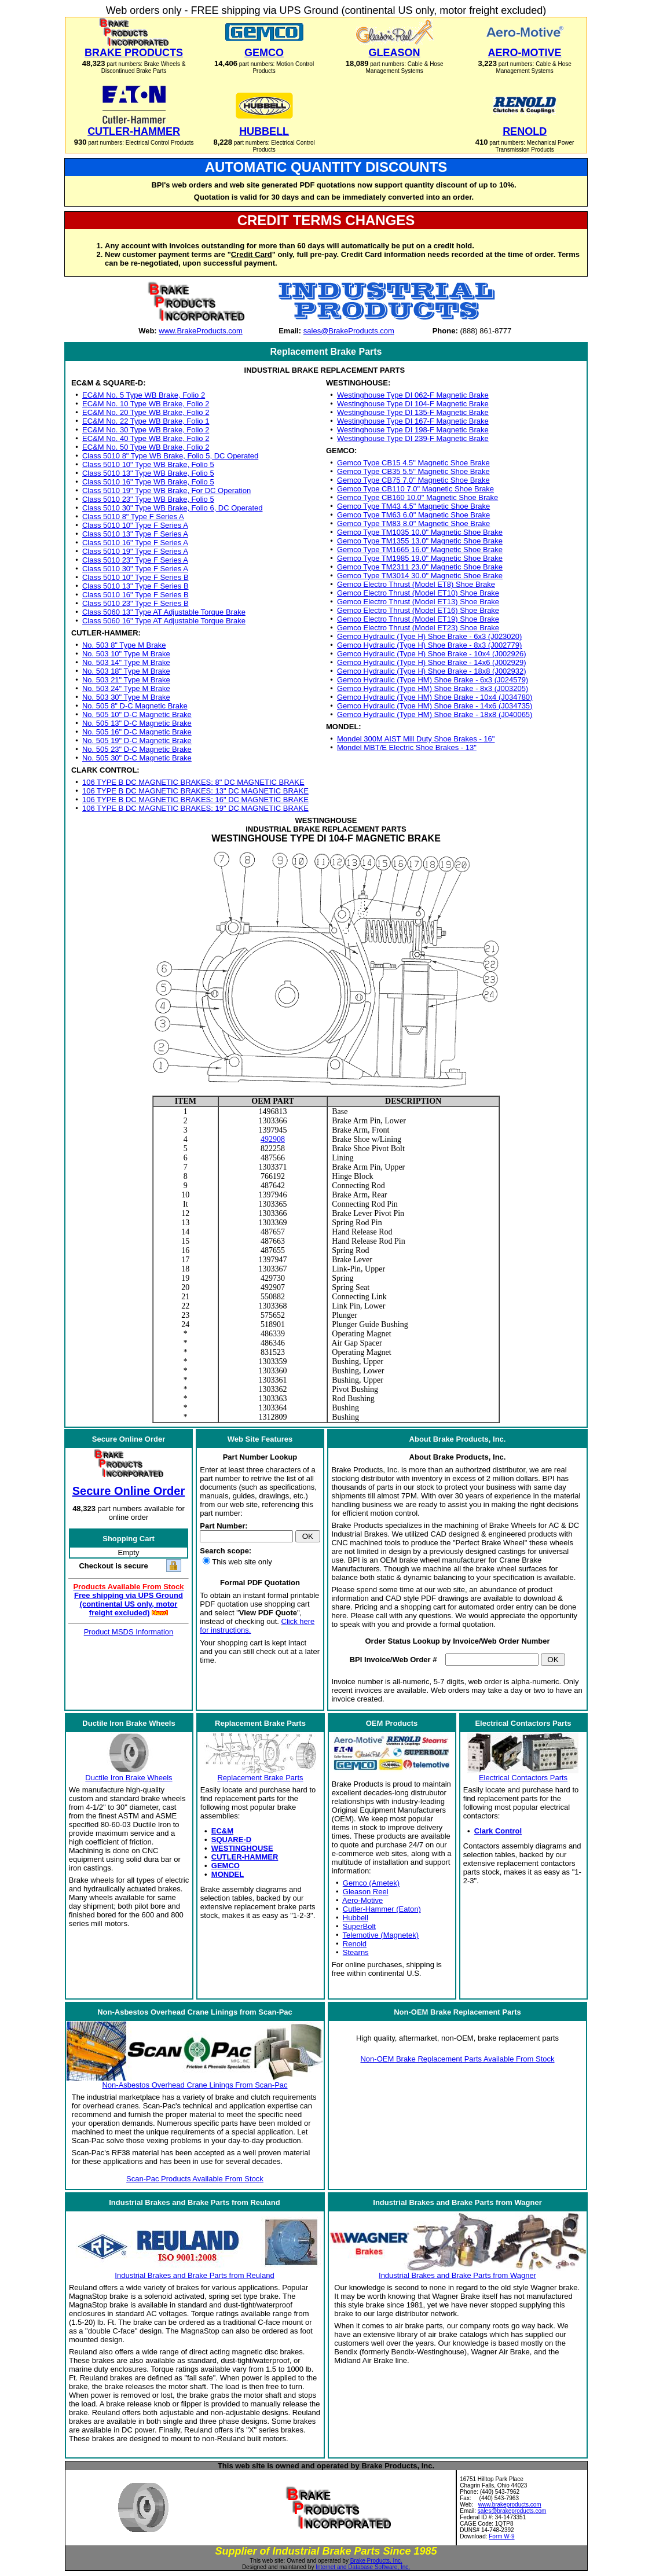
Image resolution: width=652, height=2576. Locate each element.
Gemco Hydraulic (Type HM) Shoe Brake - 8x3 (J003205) (432, 688)
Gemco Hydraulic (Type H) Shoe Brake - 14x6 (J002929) (431, 662)
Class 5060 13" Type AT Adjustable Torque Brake (164, 612)
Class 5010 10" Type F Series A (135, 525)
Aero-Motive (362, 1900)
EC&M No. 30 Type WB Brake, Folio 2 (145, 429)
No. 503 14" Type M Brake (126, 662)
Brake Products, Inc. (376, 2560)
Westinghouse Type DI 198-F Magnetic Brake (413, 429)
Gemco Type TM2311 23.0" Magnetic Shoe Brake (420, 567)
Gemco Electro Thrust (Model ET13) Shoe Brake (418, 601)
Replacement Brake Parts (260, 1777)
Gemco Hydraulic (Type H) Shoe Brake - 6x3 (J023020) (429, 636)
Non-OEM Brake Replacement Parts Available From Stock (457, 2059)
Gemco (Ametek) (371, 1883)
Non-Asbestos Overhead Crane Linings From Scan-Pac (194, 2085)
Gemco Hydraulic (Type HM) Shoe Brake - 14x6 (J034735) (434, 705)
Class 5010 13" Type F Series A (135, 534)
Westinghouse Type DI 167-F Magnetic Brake (413, 421)
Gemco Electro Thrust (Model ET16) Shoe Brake (418, 610)
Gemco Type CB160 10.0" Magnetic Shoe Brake (417, 497)
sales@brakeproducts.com (512, 2511)
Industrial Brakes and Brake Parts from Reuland (194, 2275)
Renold (355, 1943)
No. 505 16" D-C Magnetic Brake (137, 731)
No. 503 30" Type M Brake (126, 697)
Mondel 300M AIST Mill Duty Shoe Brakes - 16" (416, 738)
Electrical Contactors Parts (523, 1777)
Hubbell (355, 1917)
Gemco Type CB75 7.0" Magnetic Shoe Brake (413, 480)
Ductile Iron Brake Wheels (128, 1777)
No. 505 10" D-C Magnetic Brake (137, 714)
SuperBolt (359, 1926)
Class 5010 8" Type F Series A (133, 516)
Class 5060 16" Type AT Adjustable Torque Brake (164, 620)
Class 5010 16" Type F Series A (135, 542)
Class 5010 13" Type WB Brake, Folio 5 (148, 473)
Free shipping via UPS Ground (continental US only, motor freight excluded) (128, 1604)
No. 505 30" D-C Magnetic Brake (137, 758)
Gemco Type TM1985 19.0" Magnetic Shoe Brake (420, 558)
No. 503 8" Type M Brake (124, 645)
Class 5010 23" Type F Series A (135, 560)
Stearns (356, 1952)
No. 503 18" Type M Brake (126, 671)
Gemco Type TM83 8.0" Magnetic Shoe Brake (413, 523)
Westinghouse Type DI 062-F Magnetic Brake (413, 395)
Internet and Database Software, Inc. (363, 2567)
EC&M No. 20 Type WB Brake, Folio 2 (145, 412)
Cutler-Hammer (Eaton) (382, 1909)
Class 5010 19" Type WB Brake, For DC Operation (166, 490)
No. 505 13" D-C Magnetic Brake (137, 723)
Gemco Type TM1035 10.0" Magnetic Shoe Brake (420, 532)
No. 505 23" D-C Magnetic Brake (137, 749)
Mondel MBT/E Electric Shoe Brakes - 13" (407, 747)
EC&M (222, 1831)
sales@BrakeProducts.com (348, 330)
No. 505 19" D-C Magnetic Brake (137, 740)
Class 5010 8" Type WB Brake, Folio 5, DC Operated (170, 455)
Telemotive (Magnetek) (381, 1935)
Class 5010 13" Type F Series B (135, 586)
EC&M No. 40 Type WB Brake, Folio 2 (145, 438)
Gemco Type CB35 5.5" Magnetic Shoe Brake (413, 471)
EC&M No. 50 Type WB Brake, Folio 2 (145, 447)
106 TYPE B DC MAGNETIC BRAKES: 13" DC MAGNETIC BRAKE (195, 791)
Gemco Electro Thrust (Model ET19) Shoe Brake (418, 619)
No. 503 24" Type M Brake (126, 688)
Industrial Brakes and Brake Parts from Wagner (457, 2275)
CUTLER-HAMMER (245, 1857)
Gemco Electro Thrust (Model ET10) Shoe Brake (418, 593)
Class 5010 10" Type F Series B (135, 577)
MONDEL (227, 1874)
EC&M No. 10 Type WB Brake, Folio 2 (145, 403)
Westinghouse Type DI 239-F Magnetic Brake (413, 438)
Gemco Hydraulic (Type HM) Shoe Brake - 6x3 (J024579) (432, 679)
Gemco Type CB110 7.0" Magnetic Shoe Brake (415, 488)
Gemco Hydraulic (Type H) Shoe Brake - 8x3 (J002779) (429, 645)
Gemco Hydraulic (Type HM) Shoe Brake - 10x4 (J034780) (434, 697)
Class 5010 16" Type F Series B (135, 594)
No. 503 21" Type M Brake (126, 679)
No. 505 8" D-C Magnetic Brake (135, 705)
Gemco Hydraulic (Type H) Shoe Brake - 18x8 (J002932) (431, 671)
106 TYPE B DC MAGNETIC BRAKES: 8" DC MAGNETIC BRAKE (193, 782)
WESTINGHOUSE (242, 1848)
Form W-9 (501, 2536)
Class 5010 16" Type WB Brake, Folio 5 (148, 481)
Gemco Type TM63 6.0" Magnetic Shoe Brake (413, 514)
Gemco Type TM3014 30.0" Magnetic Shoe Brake (420, 575)
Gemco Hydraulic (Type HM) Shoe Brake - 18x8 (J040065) (434, 714)
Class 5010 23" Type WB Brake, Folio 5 (148, 499)
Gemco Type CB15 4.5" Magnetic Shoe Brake (413, 462)
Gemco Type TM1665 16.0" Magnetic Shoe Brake (420, 549)
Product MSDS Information (129, 1631)
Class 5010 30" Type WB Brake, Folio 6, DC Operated (172, 508)
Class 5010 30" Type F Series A (135, 568)
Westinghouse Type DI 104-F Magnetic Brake (413, 403)
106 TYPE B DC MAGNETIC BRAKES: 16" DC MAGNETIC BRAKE (195, 799)
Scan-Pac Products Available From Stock (194, 2178)
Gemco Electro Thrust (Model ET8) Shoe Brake (416, 584)
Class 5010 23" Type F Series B (135, 603)
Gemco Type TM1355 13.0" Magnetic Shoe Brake (420, 540)
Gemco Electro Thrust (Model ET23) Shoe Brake (418, 627)
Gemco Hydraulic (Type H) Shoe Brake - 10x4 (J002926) (431, 653)
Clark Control (498, 1831)
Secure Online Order (128, 1490)
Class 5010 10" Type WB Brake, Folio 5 (148, 464)
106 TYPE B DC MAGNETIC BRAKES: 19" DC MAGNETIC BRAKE (195, 808)
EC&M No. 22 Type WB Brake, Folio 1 (145, 421)
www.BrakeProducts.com (201, 330)
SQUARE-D (231, 1839)
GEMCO (225, 1865)
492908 (273, 1139)
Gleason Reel (366, 1891)
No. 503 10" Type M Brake (126, 653)
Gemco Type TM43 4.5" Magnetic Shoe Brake (413, 506)
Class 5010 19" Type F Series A (135, 551)
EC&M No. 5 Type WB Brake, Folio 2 (143, 395)
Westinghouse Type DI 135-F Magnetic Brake (413, 412)
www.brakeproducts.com (509, 2504)
